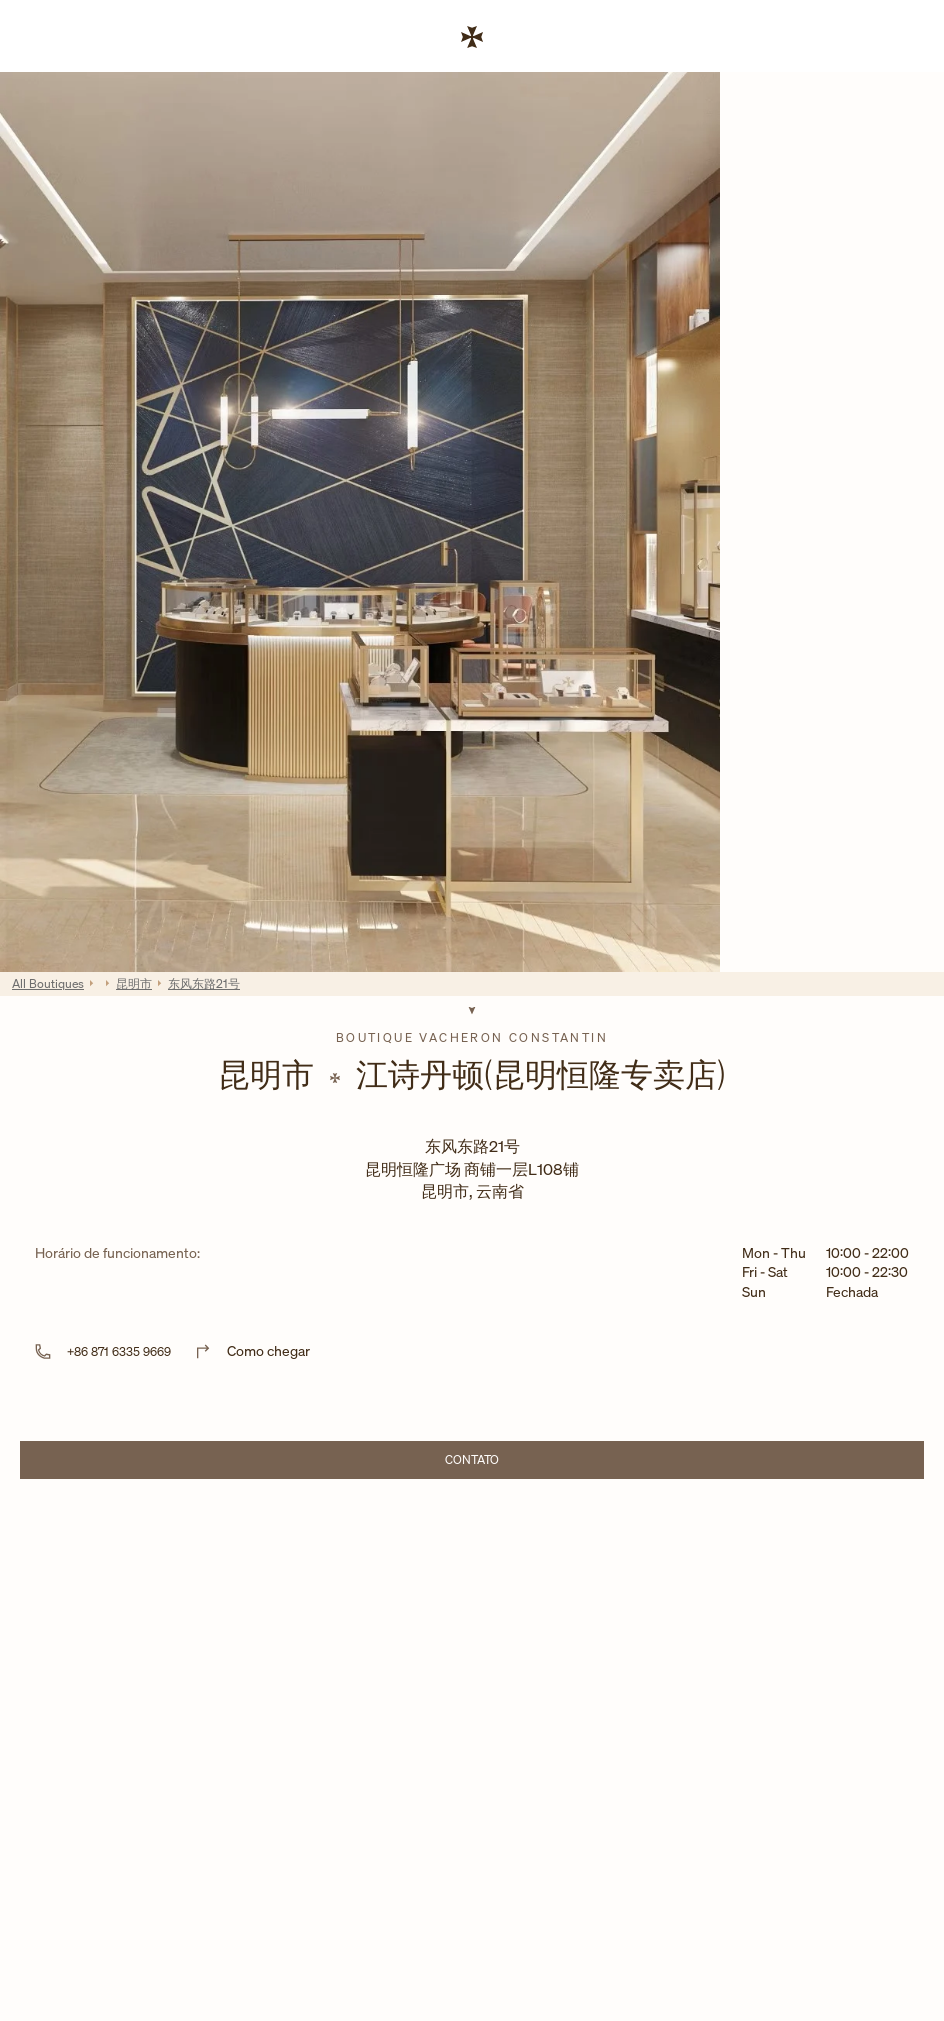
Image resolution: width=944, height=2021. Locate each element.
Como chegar (268, 1350)
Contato (528, 1462)
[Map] (472, 1642)
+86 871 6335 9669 (119, 1351)
